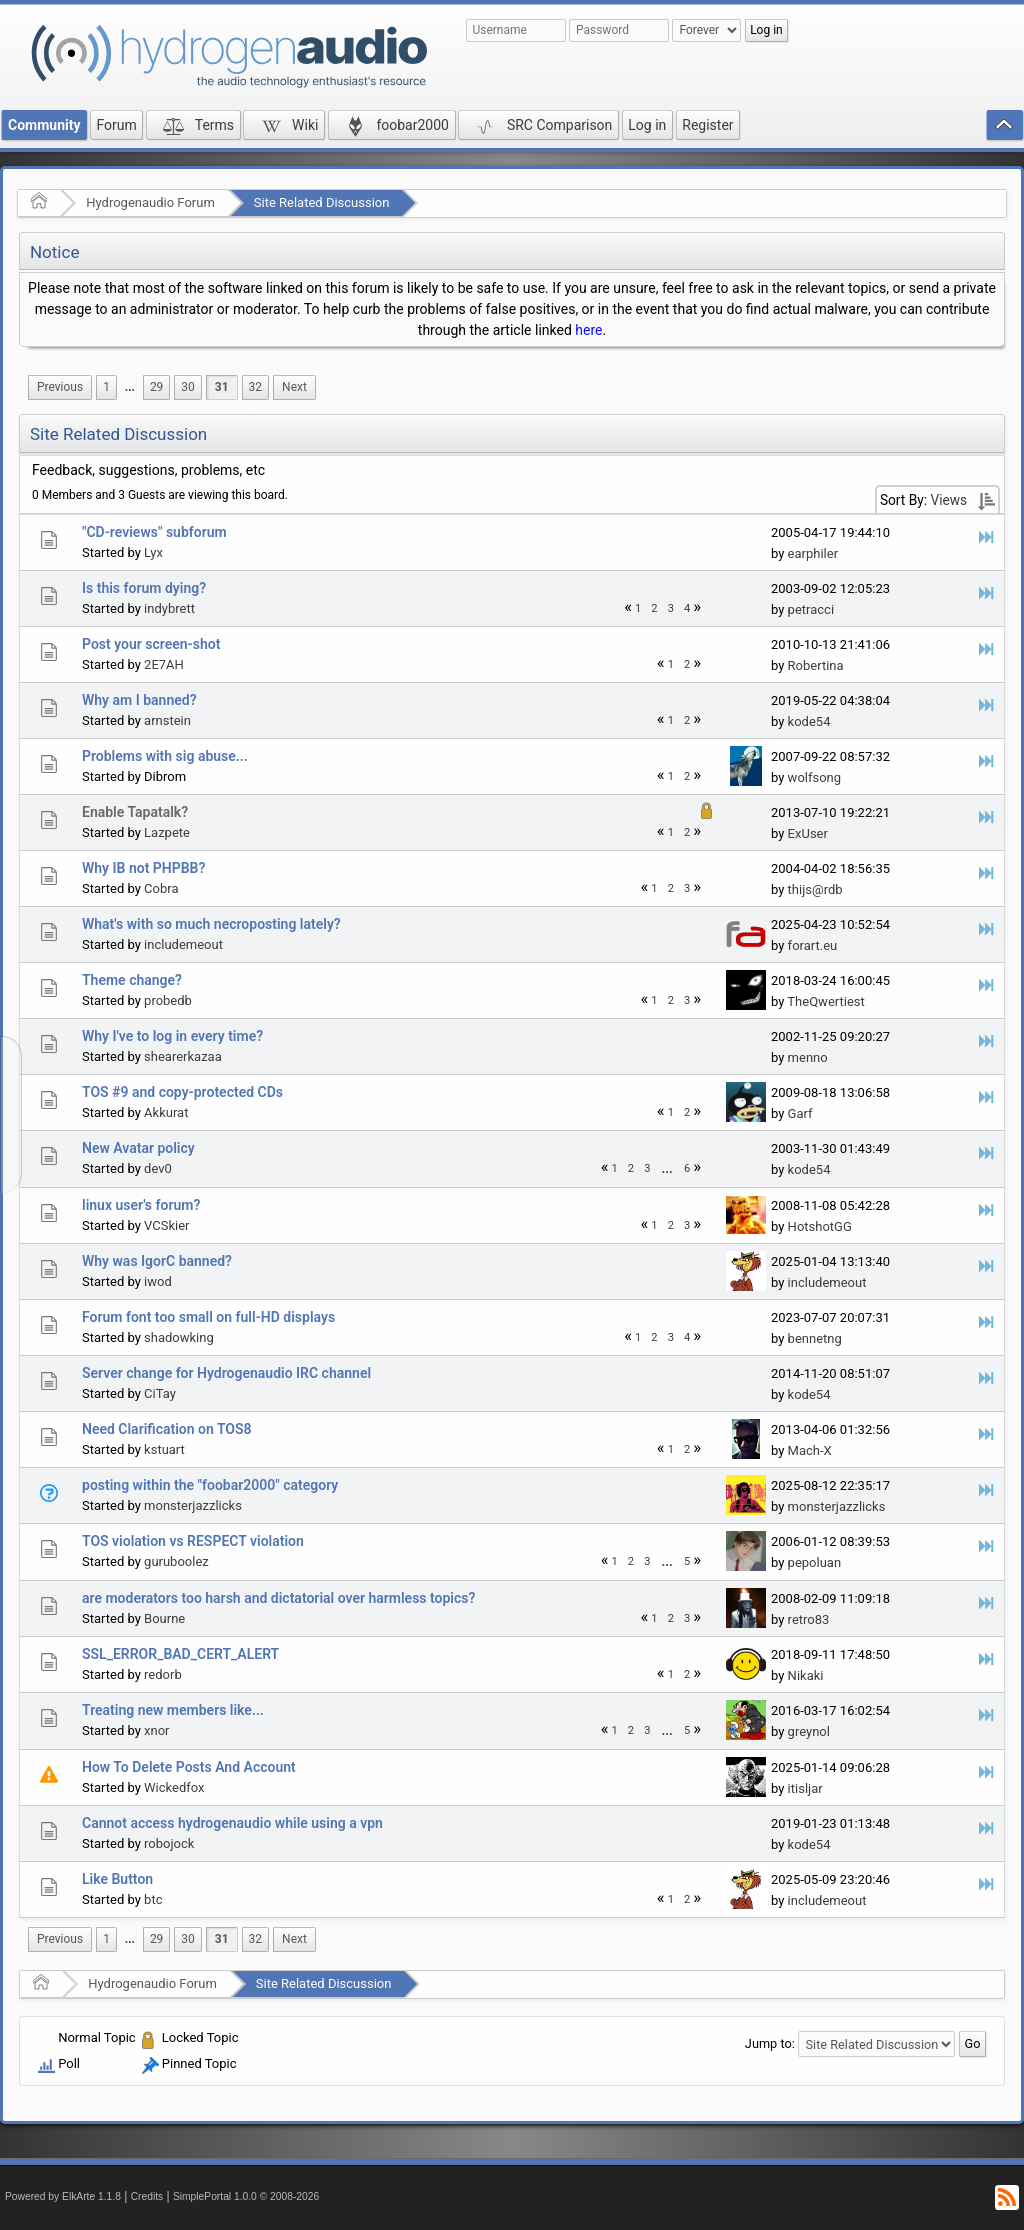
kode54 (809, 721)
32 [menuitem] (255, 387)
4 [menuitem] (687, 608)
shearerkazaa (183, 1056)
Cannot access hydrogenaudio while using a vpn (232, 1823)
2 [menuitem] (654, 608)
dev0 (158, 1168)
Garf (800, 1113)
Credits (147, 2196)
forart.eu (813, 945)
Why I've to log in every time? (172, 1036)
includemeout (183, 944)
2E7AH (164, 664)
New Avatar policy (138, 1148)
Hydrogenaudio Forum (150, 202)
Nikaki (806, 1675)
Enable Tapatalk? (135, 812)
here (588, 330)
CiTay (160, 1393)
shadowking (179, 1337)
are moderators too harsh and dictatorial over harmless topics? (278, 1598)
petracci (811, 609)
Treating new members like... (173, 1710)
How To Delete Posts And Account (189, 1767)
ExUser (808, 833)
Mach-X (810, 1450)
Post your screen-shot (151, 644)
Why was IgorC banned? (157, 1261)
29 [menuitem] (156, 387)
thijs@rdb (815, 889)
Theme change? (132, 980)
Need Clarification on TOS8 (167, 1429)
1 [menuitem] (106, 387)
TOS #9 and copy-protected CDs (182, 1092)
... (130, 387)
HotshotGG (820, 1226)
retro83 (809, 1619)
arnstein (167, 720)
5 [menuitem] (687, 1561)
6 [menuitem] (687, 1168)
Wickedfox (174, 1787)
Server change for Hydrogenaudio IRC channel (226, 1373)
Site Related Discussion (322, 202)
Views (948, 500)
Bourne (164, 1618)
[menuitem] (60, 387)
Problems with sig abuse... (165, 756)
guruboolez (176, 1561)
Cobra (161, 888)
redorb (163, 1674)
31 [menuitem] (222, 387)
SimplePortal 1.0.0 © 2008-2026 (246, 2196)
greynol (809, 1731)
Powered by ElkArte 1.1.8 (63, 2196)
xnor (156, 1730)
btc (153, 1899)
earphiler (813, 553)
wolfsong (814, 777)
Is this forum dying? (144, 588)
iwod (158, 1281)
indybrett (169, 608)
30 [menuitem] (187, 387)
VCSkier (166, 1225)
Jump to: (770, 2043)
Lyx (153, 552)
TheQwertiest (825, 1001)
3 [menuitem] (671, 608)
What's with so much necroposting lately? (211, 924)
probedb (168, 1000)
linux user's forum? (141, 1205)
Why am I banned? (139, 700)
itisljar (805, 1788)
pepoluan (815, 1562)
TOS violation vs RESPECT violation (193, 1541)
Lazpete (167, 832)
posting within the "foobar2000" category (210, 1485)
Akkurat (166, 1112)
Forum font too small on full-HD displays (208, 1317)
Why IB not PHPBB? (143, 868)
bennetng (815, 1338)
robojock (169, 1843)
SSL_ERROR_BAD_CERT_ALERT (180, 1654)
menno (808, 1057)
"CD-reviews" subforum (154, 532)
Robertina (816, 665)
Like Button (117, 1879)
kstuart (164, 1449)
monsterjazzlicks (193, 1505)
